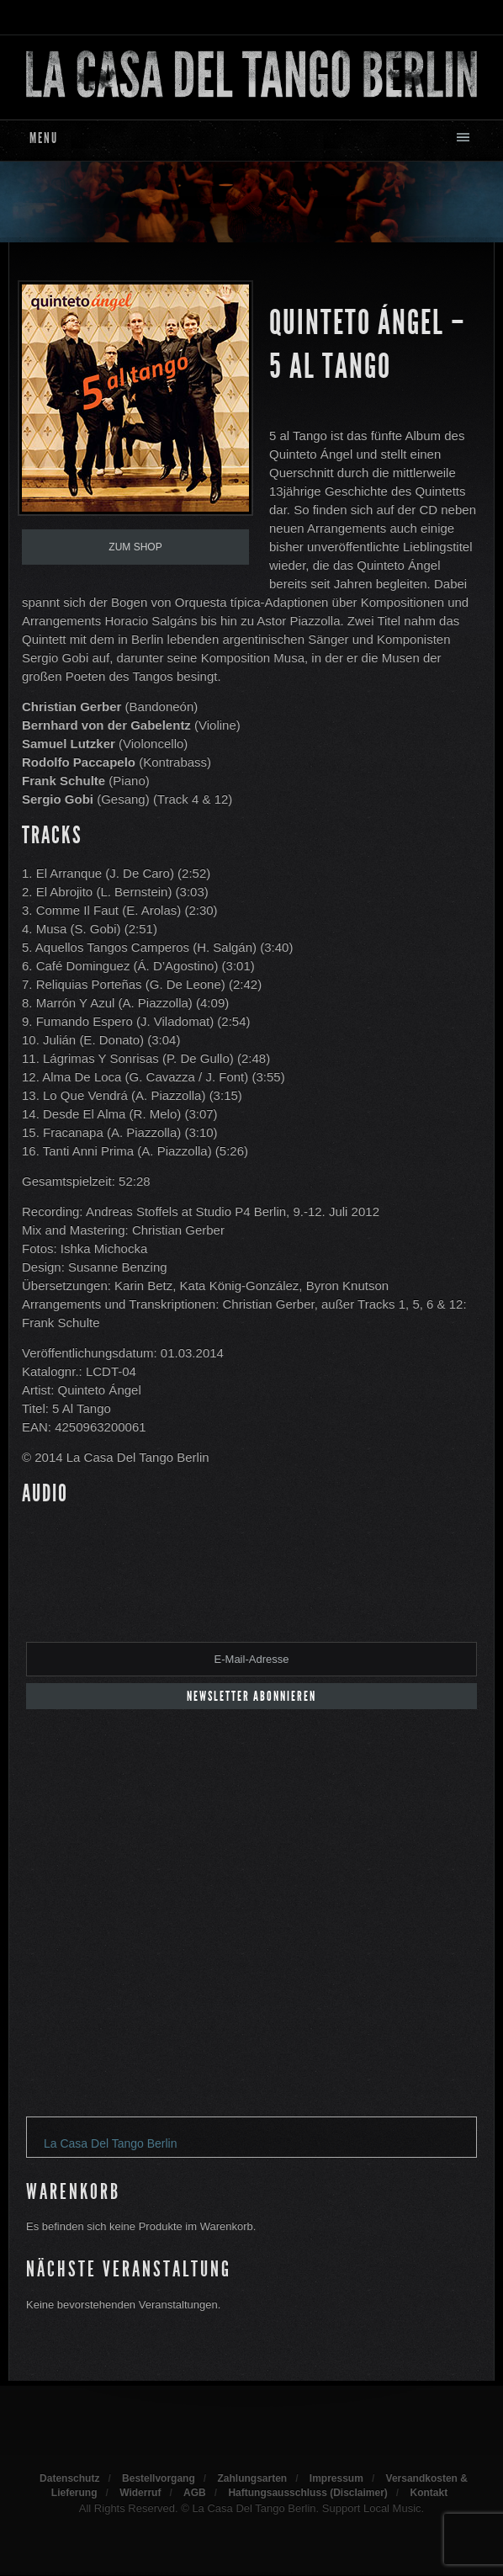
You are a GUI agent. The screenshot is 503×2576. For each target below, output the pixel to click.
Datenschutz (69, 2478)
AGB (194, 2493)
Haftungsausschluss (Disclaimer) (307, 2493)
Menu (43, 138)
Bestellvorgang (158, 2478)
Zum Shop (135, 547)
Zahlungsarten (252, 2478)
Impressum (336, 2478)
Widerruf (140, 2493)
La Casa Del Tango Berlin (110, 2143)
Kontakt (429, 2493)
